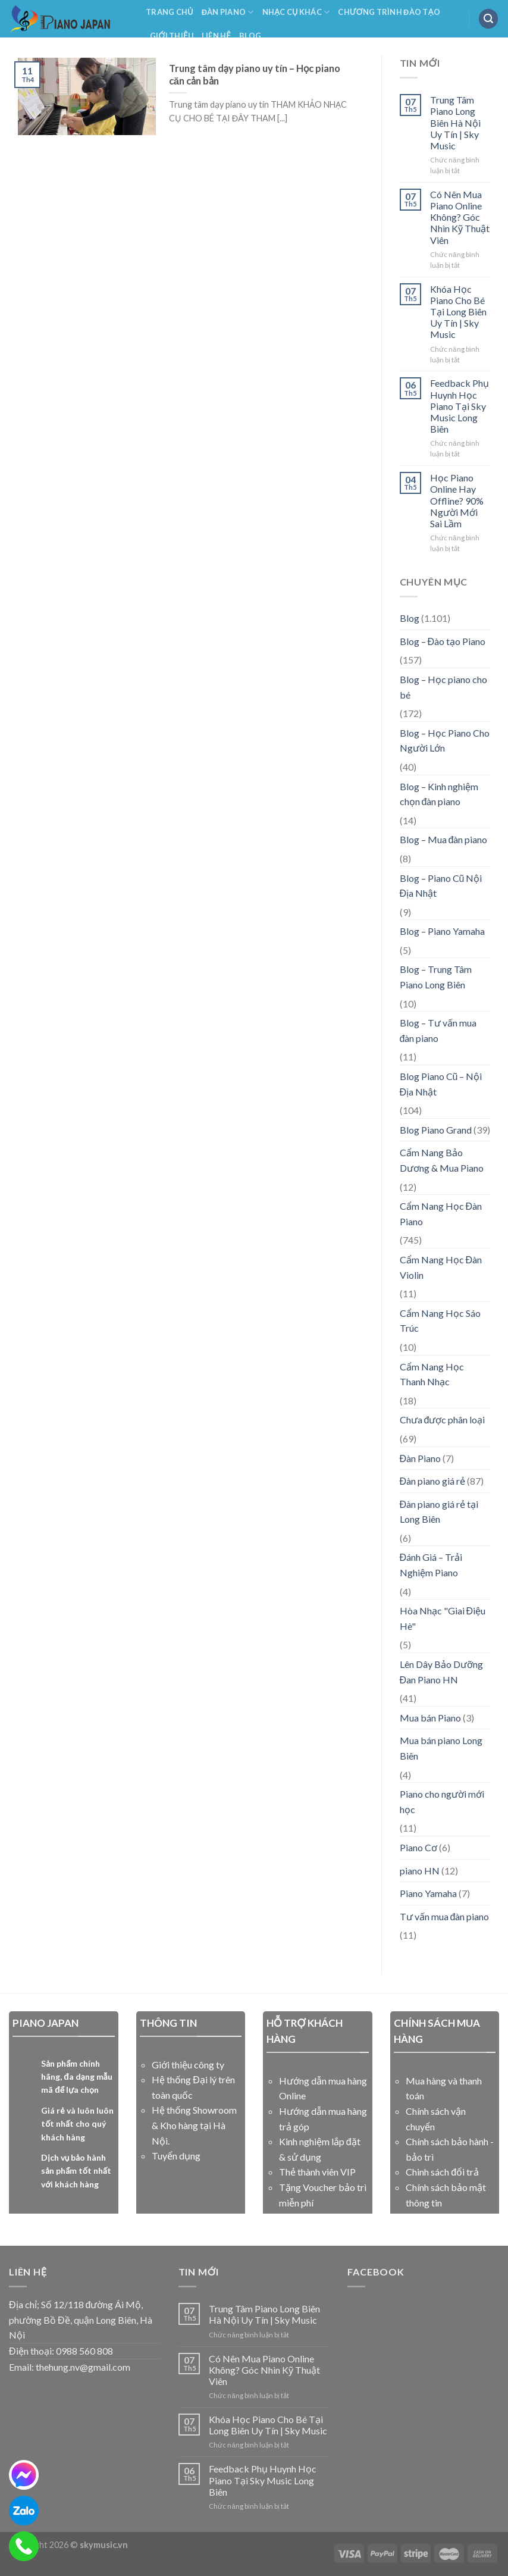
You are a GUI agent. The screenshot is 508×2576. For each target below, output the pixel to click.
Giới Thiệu (171, 35)
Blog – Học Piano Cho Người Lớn (445, 740)
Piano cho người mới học (442, 1801)
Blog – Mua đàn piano (444, 839)
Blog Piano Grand (436, 1129)
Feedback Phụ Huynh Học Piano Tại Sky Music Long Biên (459, 405)
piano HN (420, 1870)
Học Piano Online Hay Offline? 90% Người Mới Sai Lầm (457, 500)
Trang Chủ (169, 12)
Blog (250, 35)
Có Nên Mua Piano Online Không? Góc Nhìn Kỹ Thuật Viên (460, 217)
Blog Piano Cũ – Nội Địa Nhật (441, 1084)
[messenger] (24, 2475)
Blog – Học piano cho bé (443, 687)
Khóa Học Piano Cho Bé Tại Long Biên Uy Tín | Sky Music (458, 311)
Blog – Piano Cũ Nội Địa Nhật (441, 885)
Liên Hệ (216, 35)
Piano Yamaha (428, 1893)
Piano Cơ (418, 1847)
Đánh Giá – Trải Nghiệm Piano (431, 1564)
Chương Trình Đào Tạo (389, 12)
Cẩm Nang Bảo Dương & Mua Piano (442, 1160)
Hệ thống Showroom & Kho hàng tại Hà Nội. (194, 2125)
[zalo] (24, 2510)
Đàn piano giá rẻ (433, 1480)
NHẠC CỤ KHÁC (296, 12)
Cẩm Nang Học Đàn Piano (441, 1213)
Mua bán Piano (430, 1717)
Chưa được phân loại (442, 1419)
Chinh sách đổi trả (442, 2171)
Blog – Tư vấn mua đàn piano (438, 1030)
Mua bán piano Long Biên (441, 1748)
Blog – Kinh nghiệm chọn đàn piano (439, 794)
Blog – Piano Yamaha (442, 931)
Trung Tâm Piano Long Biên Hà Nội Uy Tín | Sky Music (455, 122)
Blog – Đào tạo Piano (443, 641)
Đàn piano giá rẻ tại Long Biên (439, 1511)
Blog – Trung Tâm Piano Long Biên (436, 976)
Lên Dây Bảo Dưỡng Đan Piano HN (441, 1671)
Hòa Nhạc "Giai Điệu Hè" (443, 1618)
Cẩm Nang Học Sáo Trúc (440, 1320)
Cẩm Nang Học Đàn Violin (441, 1267)
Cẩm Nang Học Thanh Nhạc (432, 1374)
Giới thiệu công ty (188, 2064)
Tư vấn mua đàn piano (445, 1916)
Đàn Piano (228, 12)
